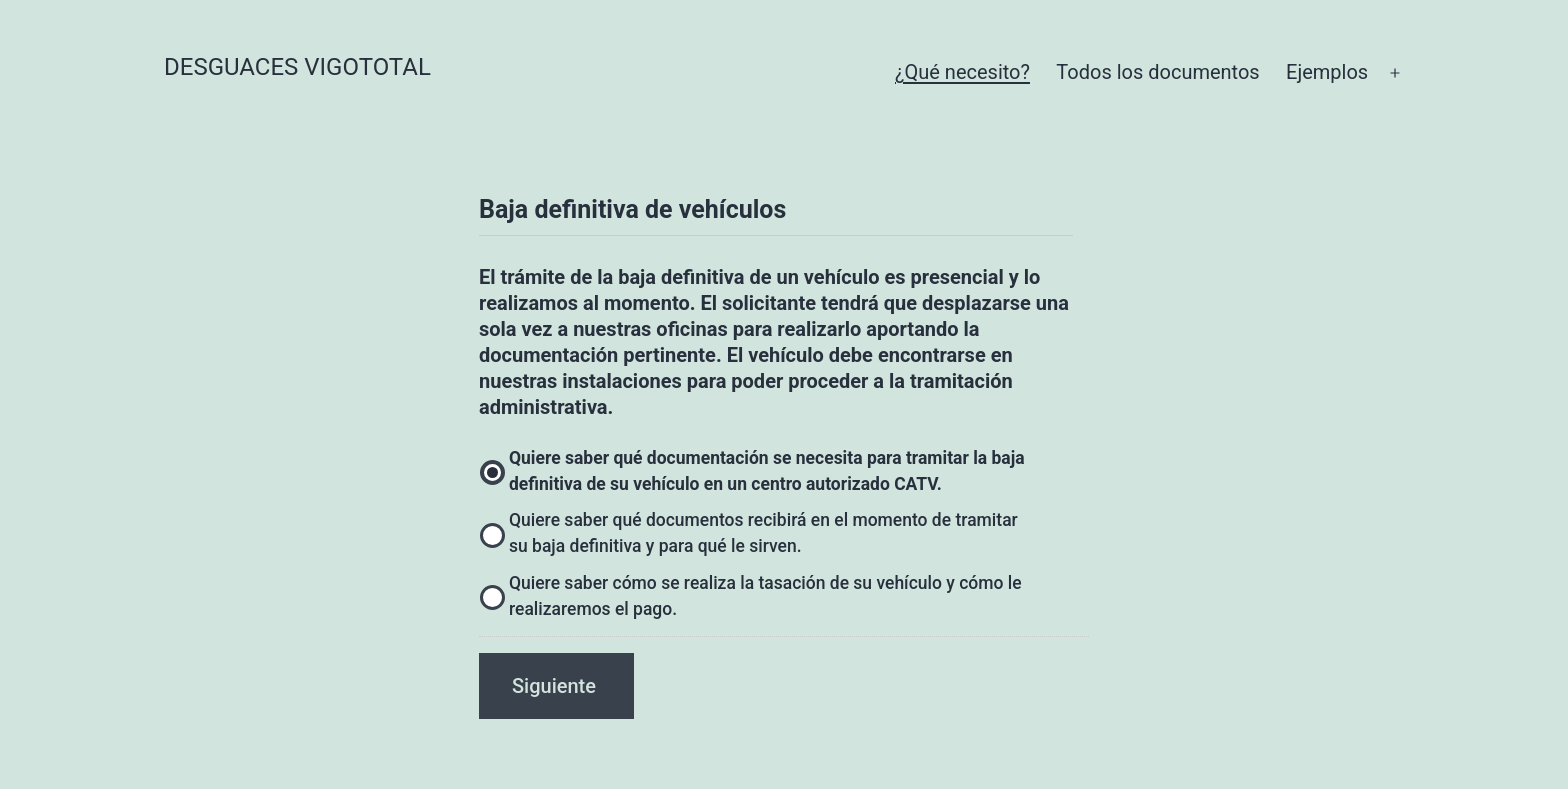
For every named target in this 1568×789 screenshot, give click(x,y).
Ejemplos (1327, 72)
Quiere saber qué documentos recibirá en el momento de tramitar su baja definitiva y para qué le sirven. (763, 533)
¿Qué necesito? (962, 72)
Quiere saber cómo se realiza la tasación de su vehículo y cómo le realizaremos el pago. (765, 596)
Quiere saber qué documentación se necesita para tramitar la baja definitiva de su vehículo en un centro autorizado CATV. (767, 471)
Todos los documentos (1157, 72)
